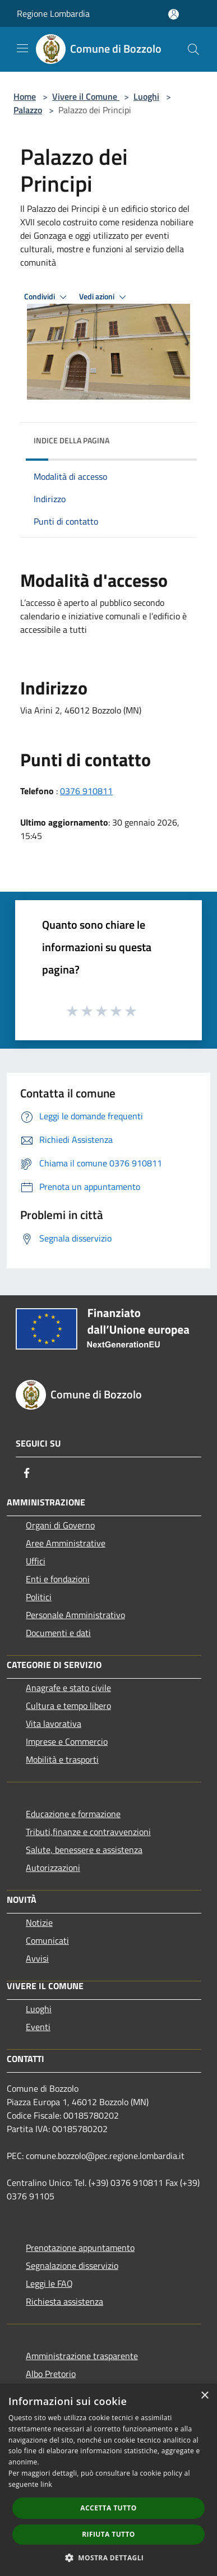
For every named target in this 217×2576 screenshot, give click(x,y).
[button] (108, 2557)
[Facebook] (27, 1473)
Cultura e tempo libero (68, 1705)
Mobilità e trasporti (62, 1759)
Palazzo (27, 110)
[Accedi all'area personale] (173, 14)
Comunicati (47, 1940)
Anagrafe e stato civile (68, 1687)
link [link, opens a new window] (46, 2484)
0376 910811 (86, 791)
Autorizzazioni (53, 1867)
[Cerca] (193, 49)
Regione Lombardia (53, 13)
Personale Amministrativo (75, 1614)
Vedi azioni (104, 297)
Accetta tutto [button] (108, 2508)
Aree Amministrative (65, 1543)
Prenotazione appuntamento (80, 2247)
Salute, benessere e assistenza (84, 1849)
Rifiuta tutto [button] (108, 2534)
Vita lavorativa (53, 1723)
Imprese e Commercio (67, 1741)
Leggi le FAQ (49, 2283)
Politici (39, 1597)
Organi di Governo (60, 1525)
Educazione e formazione (73, 1813)
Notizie (39, 1922)
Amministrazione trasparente (82, 2355)
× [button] (204, 2396)
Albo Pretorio (51, 2373)
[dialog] (108, 2480)
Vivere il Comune (85, 96)
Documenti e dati (58, 1632)
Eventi (38, 2026)
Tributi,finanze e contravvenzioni (88, 1831)
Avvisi (37, 1958)
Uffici (35, 1561)
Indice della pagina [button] (71, 440)
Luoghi (146, 96)
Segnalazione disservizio (72, 2265)
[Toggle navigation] (22, 48)
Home (24, 96)
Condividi (47, 297)
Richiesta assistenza (64, 2301)
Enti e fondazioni (58, 1579)
